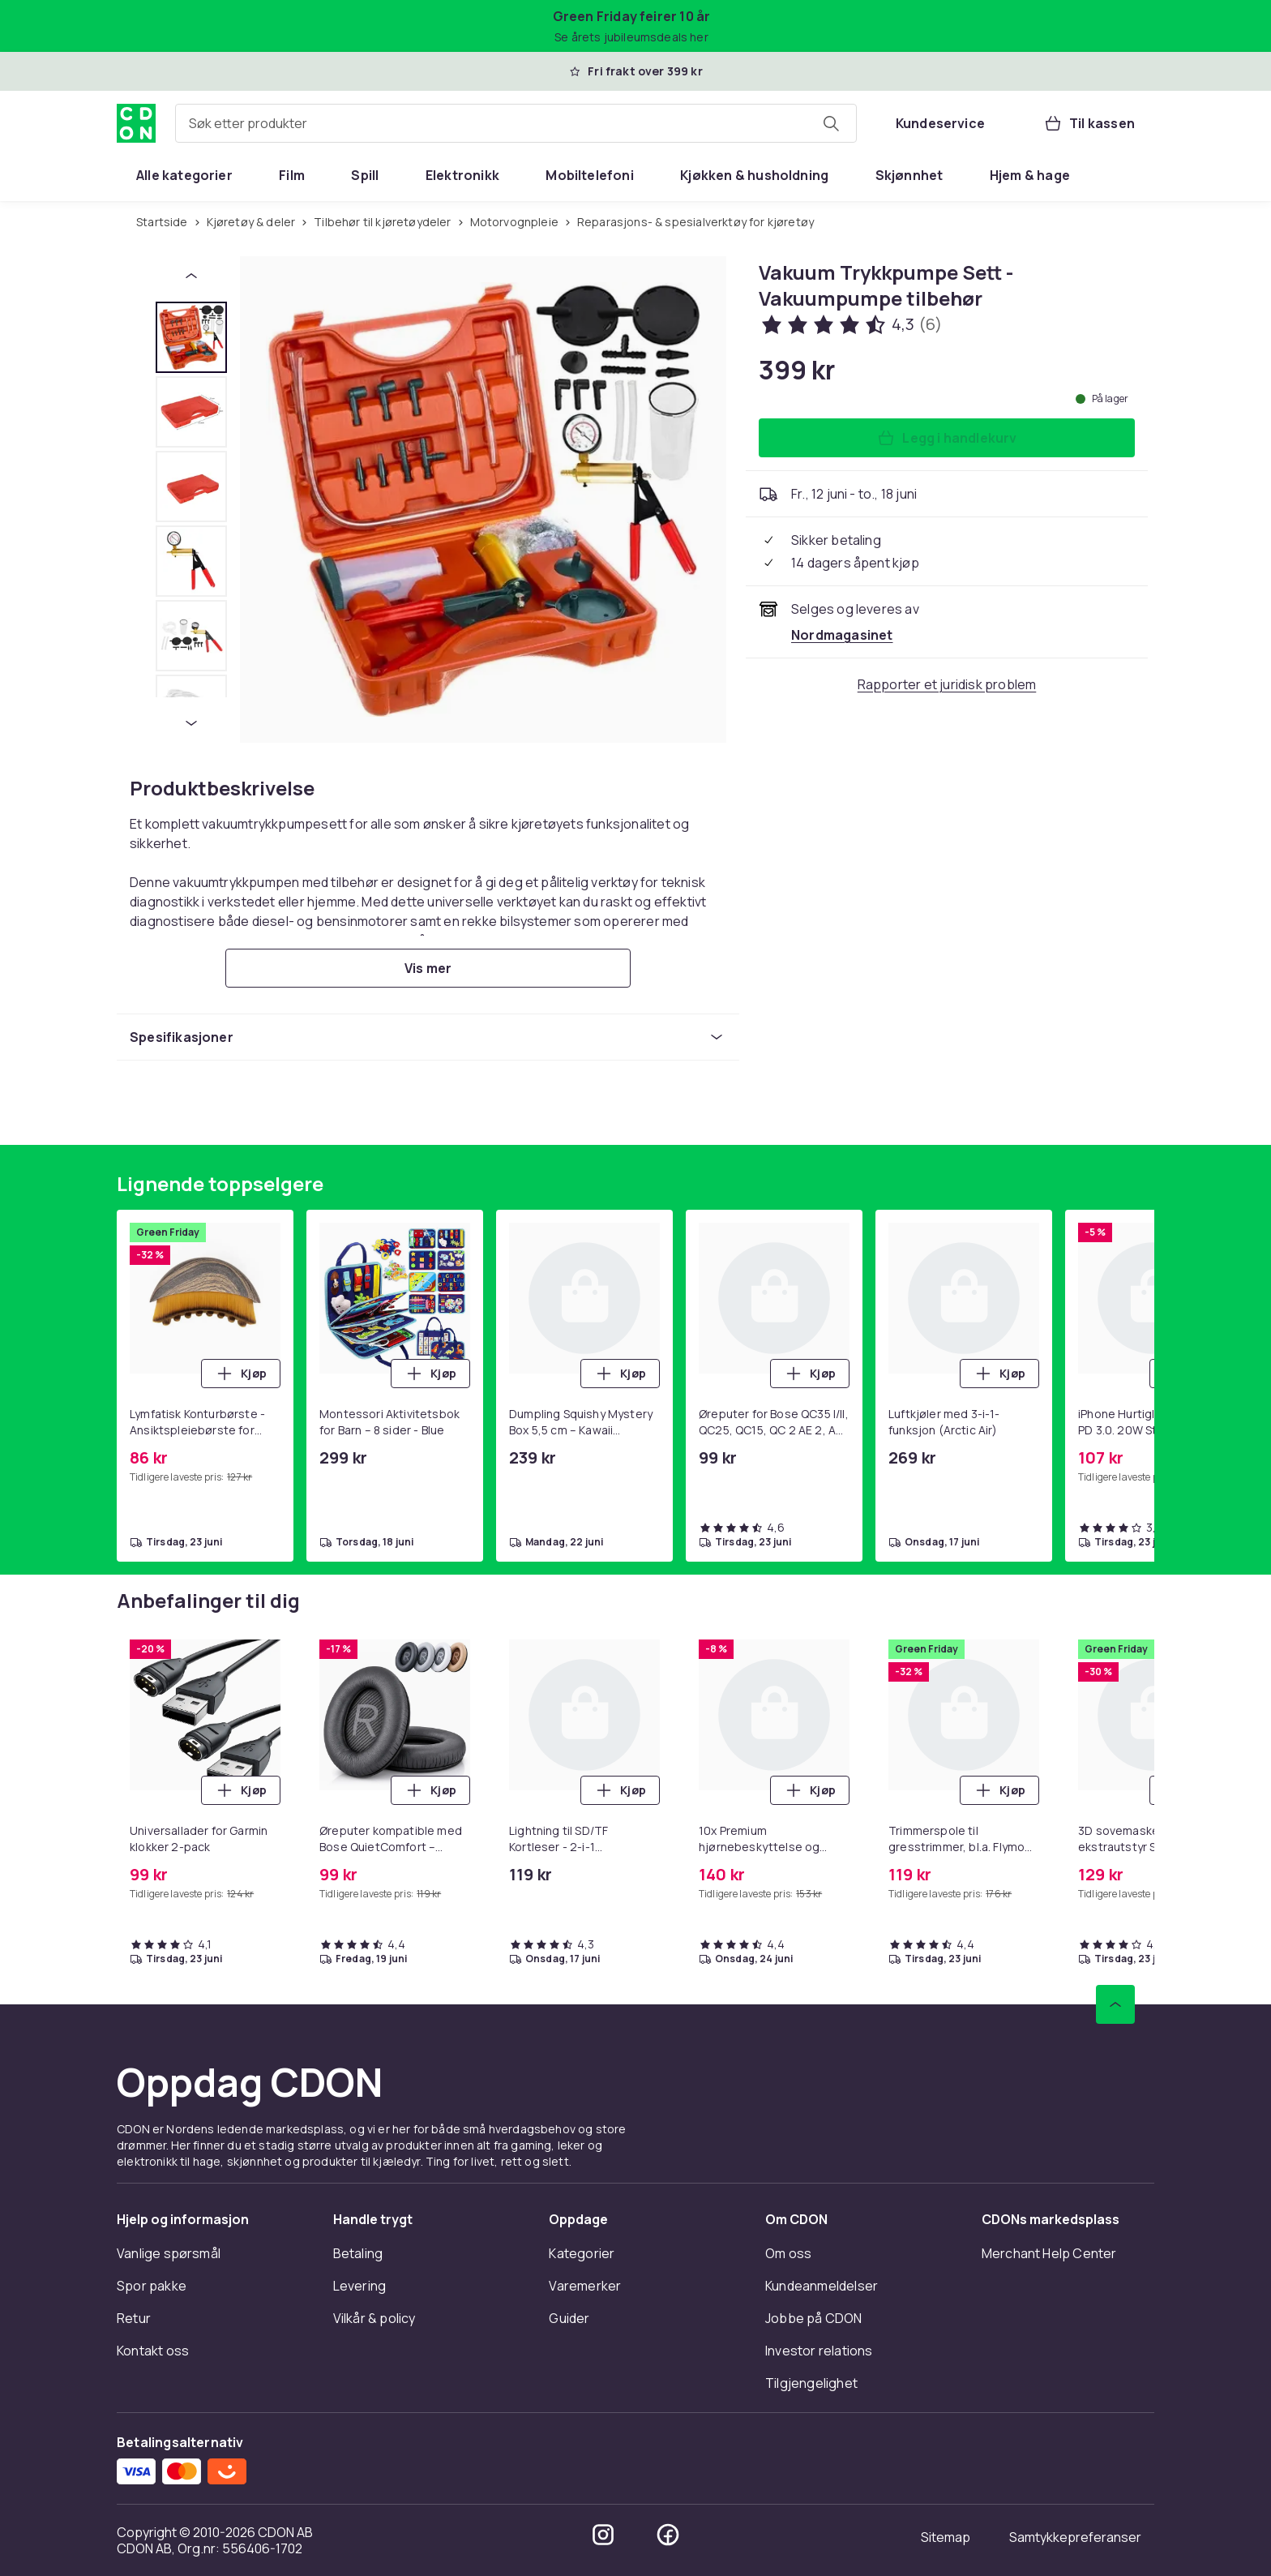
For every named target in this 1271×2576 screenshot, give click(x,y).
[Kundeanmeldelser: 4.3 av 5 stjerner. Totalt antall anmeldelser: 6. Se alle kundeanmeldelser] (850, 324)
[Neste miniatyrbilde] (191, 723)
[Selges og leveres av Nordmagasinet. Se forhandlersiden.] (842, 635)
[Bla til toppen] (1115, 2004)
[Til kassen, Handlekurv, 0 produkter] (1089, 123)
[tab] (191, 337)
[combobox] (516, 123)
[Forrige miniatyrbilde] (191, 275)
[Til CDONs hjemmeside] (136, 123)
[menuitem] (184, 175)
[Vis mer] (428, 968)
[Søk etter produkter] (830, 123)
